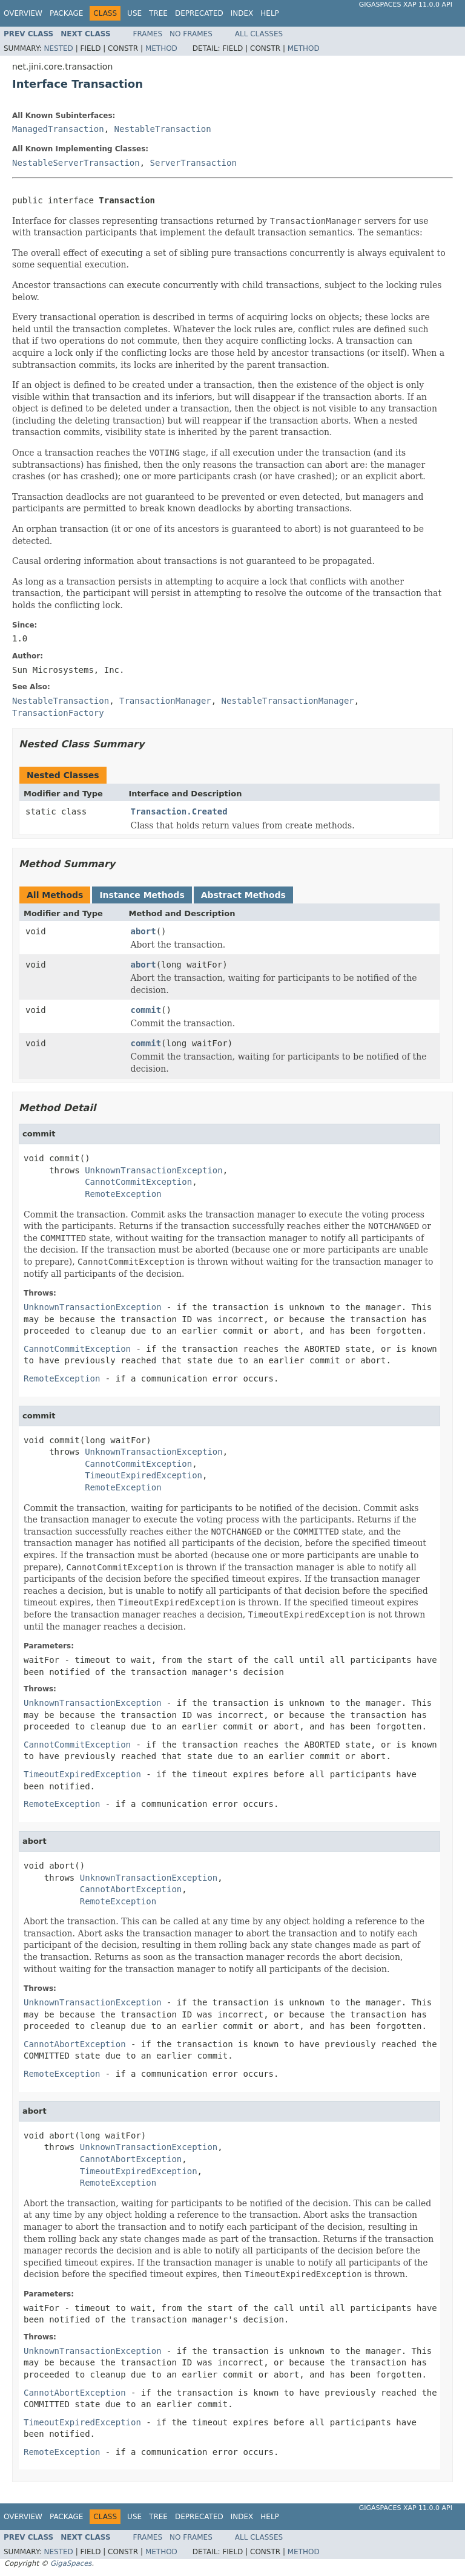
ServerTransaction (193, 163)
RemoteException (123, 1194)
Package (66, 13)
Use (134, 13)
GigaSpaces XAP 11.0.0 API (405, 4)
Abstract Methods (243, 895)
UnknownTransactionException (154, 1170)
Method (161, 48)
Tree (158, 13)
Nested (58, 48)
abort (143, 931)
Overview (23, 13)
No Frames (191, 34)
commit (146, 1010)
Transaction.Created (179, 811)
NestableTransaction (162, 129)
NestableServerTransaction (76, 163)
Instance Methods (141, 895)
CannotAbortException (131, 1889)
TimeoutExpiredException (143, 1475)
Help (269, 13)
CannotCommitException (138, 1182)
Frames (148, 34)
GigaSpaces (70, 2563)
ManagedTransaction (58, 129)
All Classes (259, 34)
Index (242, 13)
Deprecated (199, 13)
